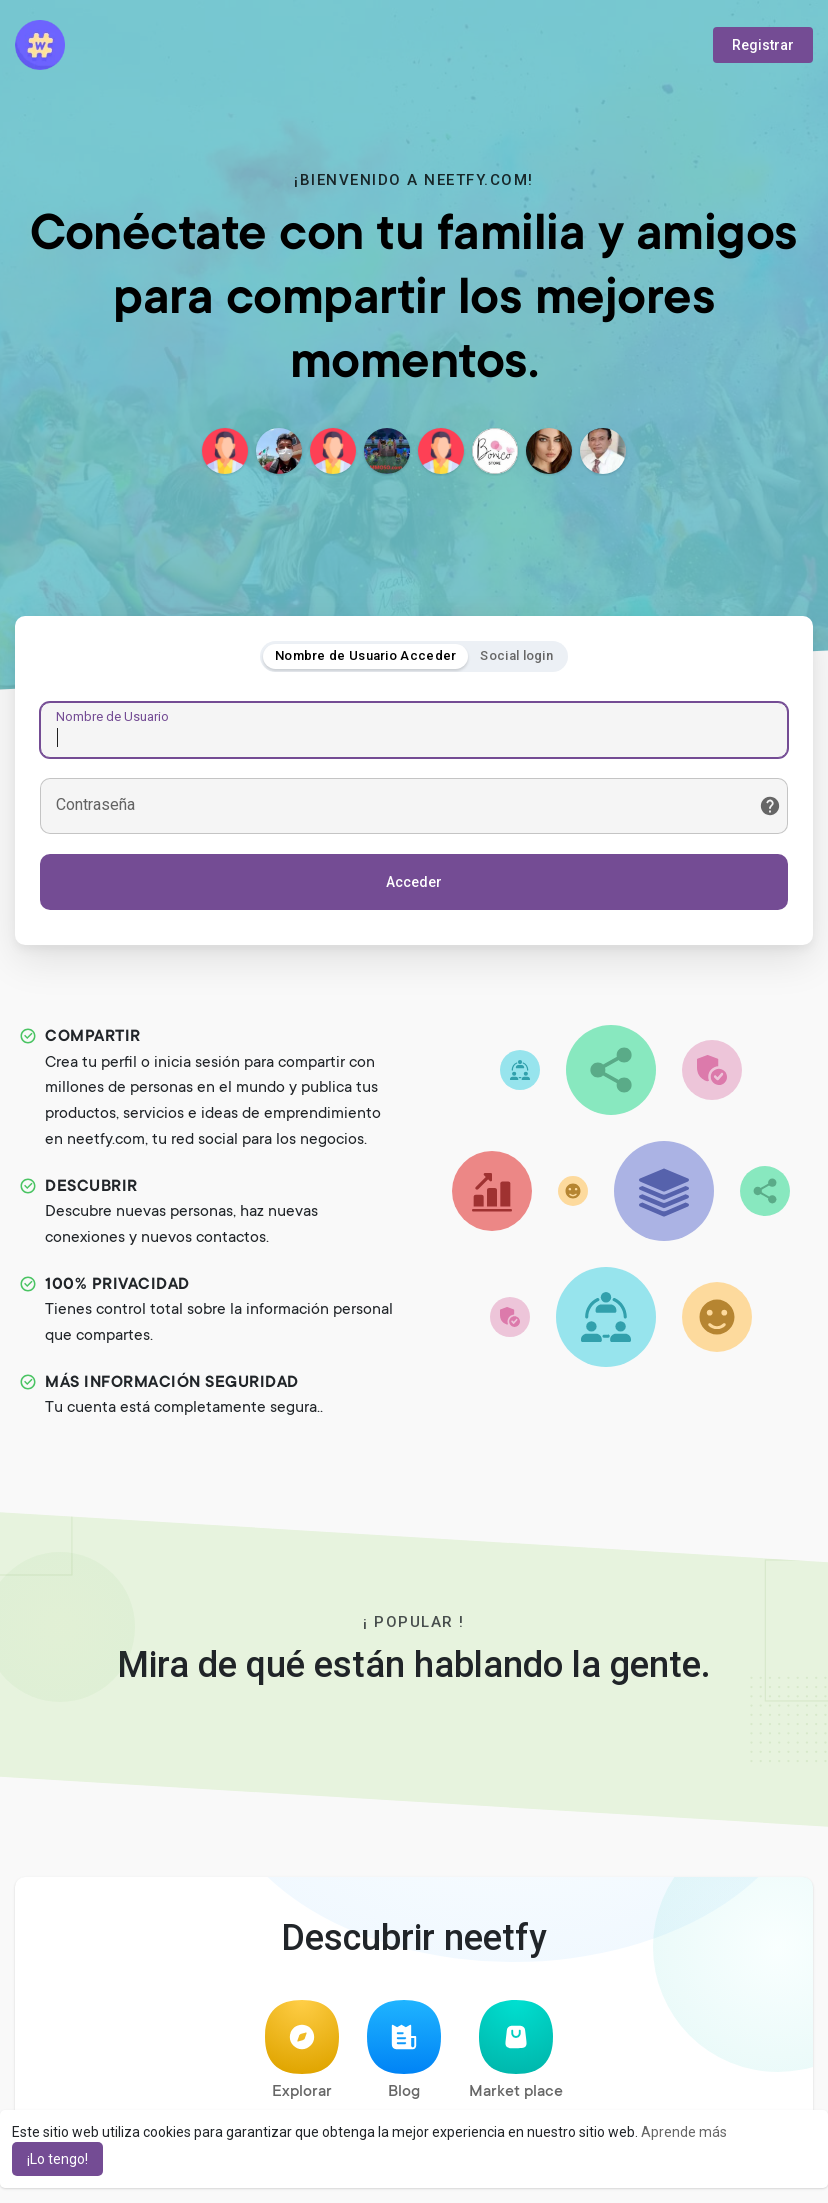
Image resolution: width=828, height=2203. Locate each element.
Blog (404, 2050)
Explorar (302, 2050)
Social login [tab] (516, 655)
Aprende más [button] (684, 2132)
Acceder (414, 882)
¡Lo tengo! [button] (57, 2159)
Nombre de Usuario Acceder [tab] (366, 655)
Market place (516, 2050)
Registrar (763, 45)
